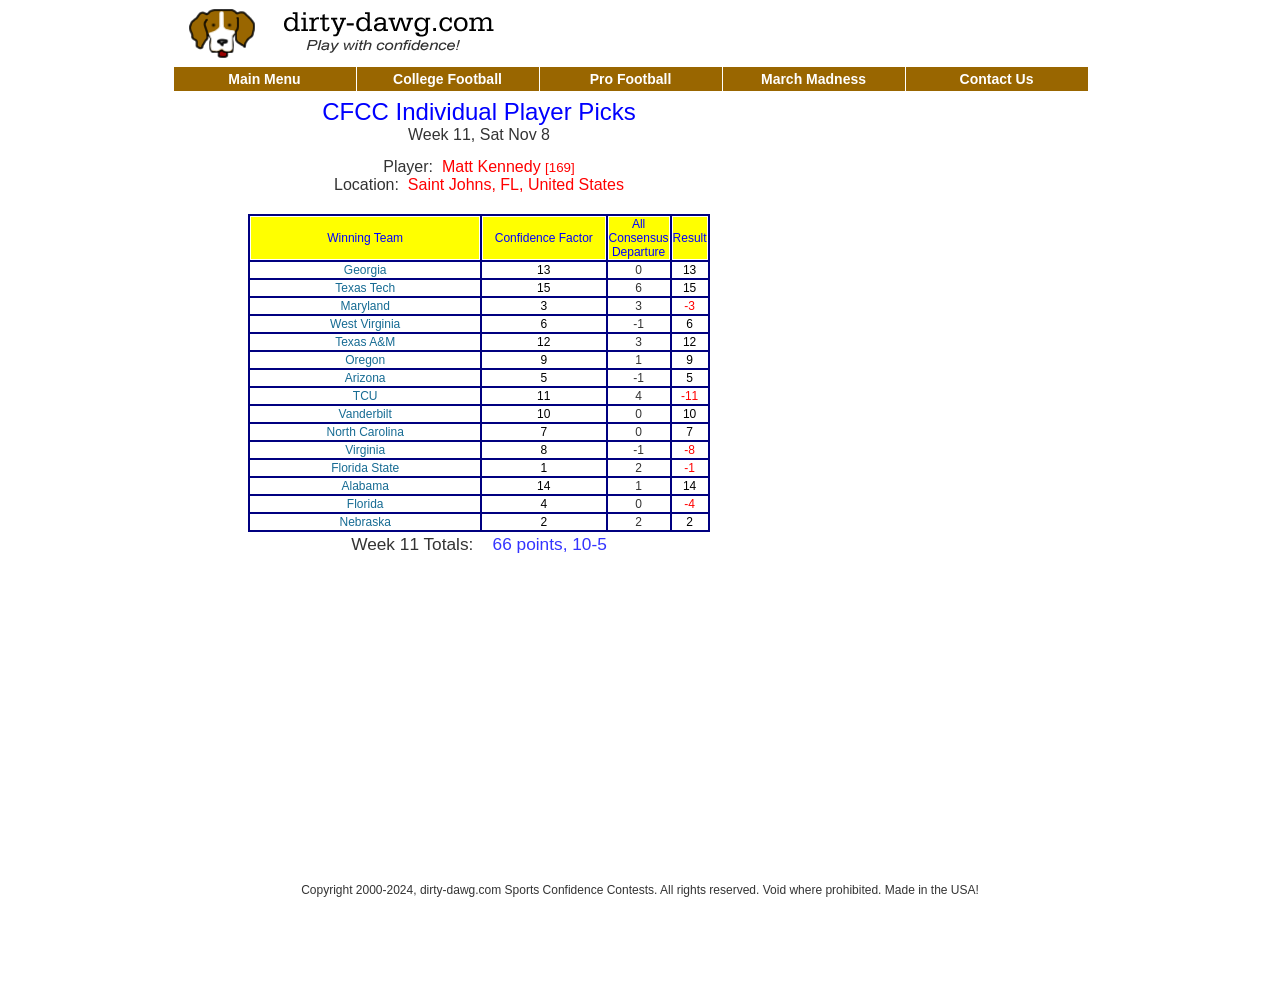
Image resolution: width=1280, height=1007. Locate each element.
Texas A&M (365, 342)
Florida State (365, 468)
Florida (365, 504)
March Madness (813, 79)
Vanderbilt (365, 414)
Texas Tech (365, 288)
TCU (365, 396)
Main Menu (264, 79)
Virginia (365, 450)
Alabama (364, 486)
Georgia (365, 270)
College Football (447, 79)
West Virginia (365, 324)
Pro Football (631, 79)
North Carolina (364, 432)
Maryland (364, 306)
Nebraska (364, 522)
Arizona (365, 378)
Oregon (365, 360)
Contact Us (997, 79)
